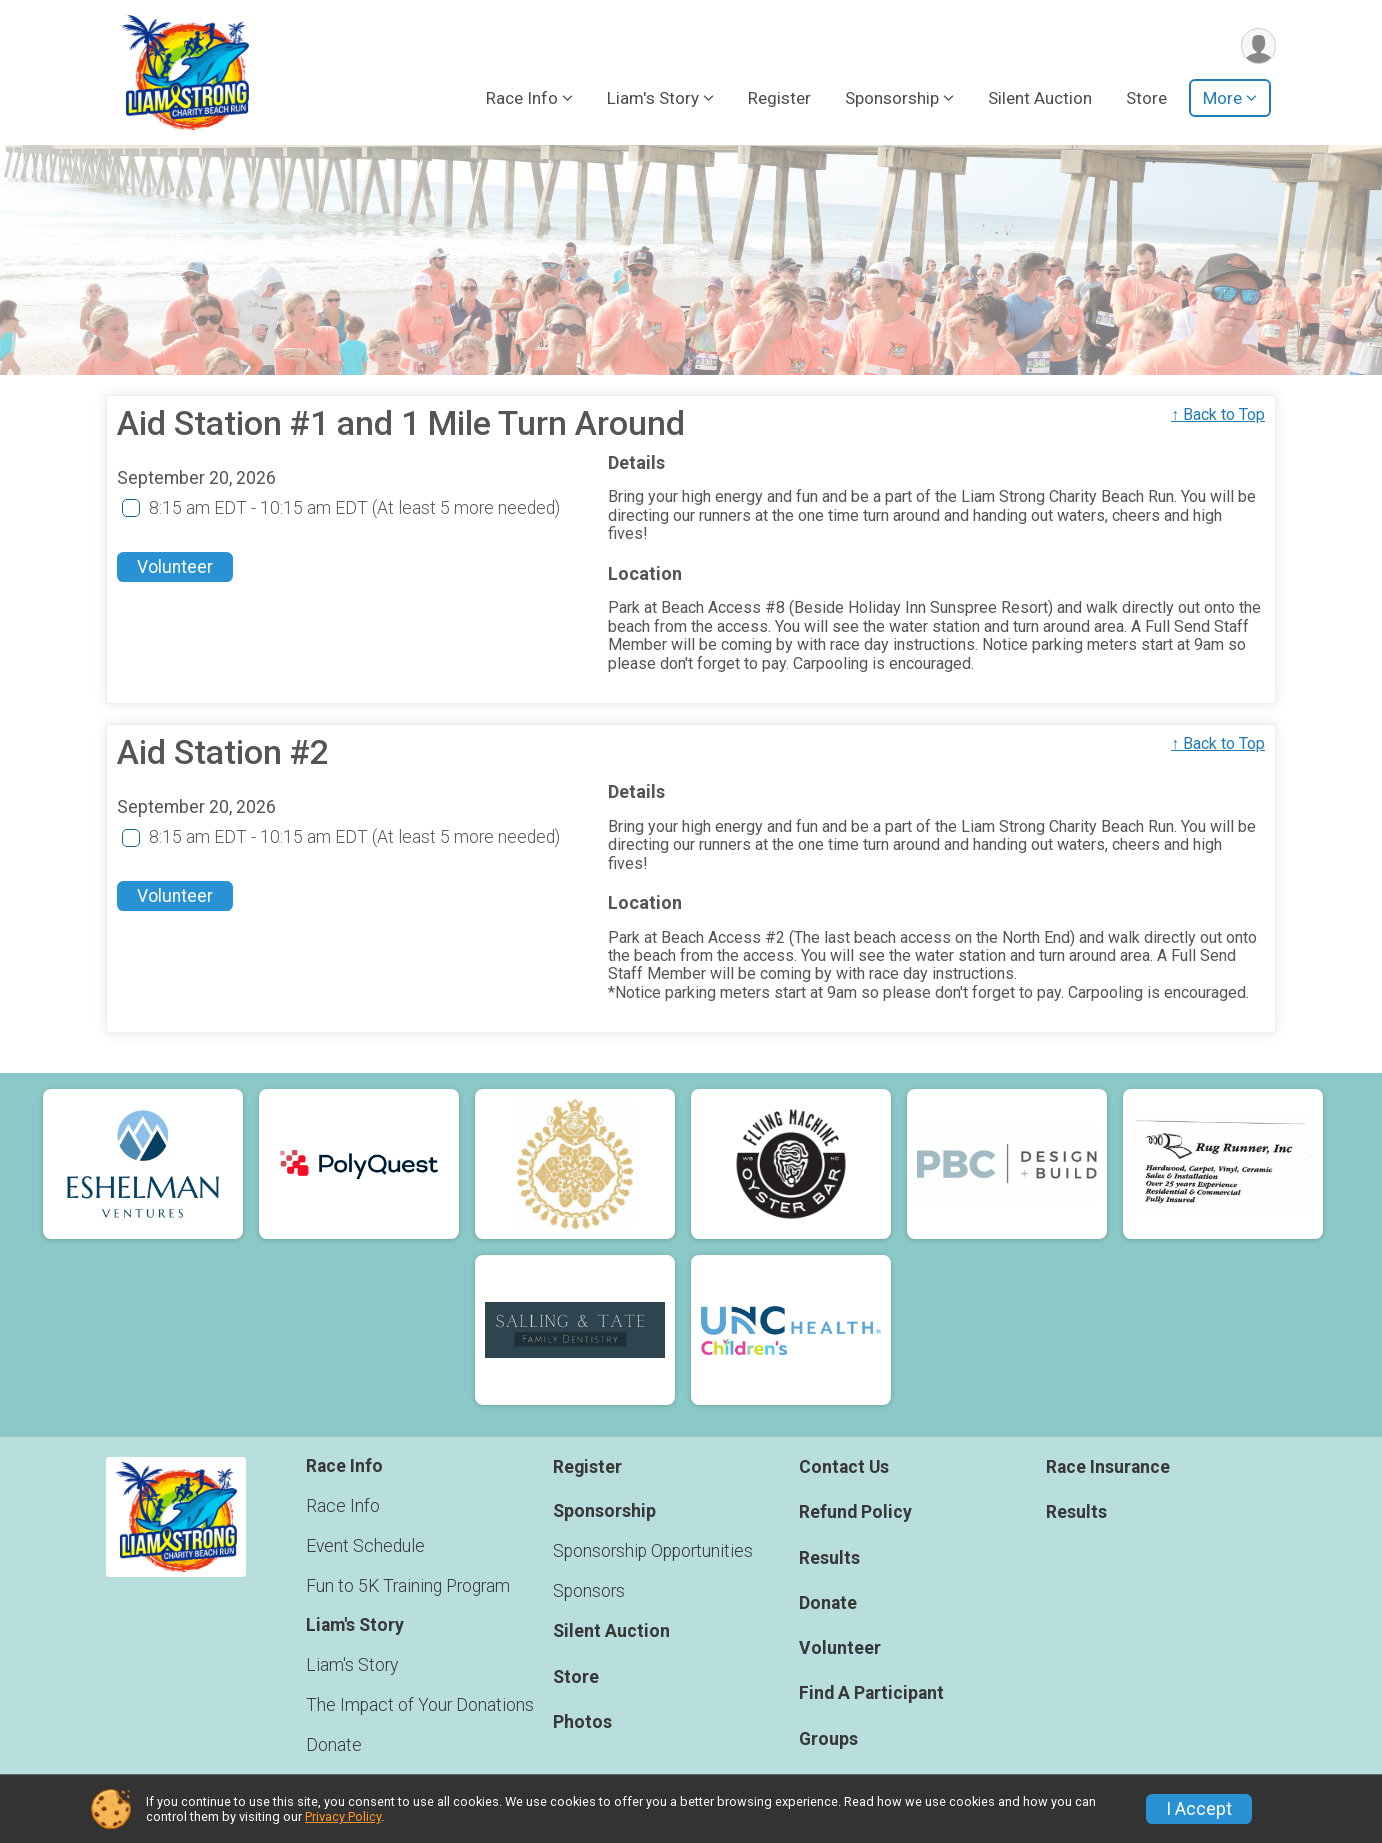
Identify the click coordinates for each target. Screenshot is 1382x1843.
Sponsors (589, 1591)
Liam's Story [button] (653, 99)
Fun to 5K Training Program (408, 1586)
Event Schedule (365, 1546)
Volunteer (175, 568)
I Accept (1199, 1809)
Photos (582, 1722)
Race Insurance (1108, 1468)
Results (829, 1558)
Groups (828, 1739)
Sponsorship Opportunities (653, 1551)
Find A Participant (871, 1694)
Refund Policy (855, 1513)
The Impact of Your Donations (420, 1705)
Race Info (343, 1506)
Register (779, 99)
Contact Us (844, 1468)
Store (1146, 99)
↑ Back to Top (1218, 414)
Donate (334, 1745)
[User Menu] (1257, 46)
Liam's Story (352, 1665)
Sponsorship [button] (892, 99)
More (1222, 99)
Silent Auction (1040, 99)
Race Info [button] (522, 99)
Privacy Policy (343, 1816)
